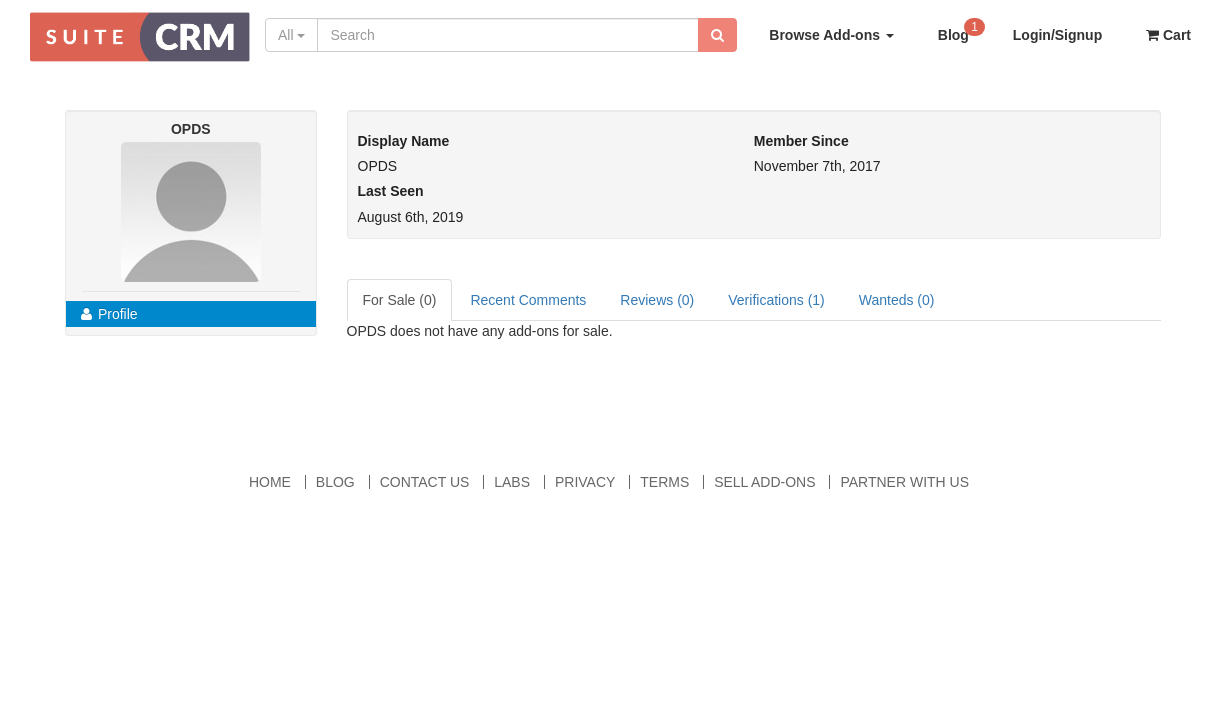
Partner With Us (904, 482)
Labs (512, 482)
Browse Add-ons (831, 35)
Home (270, 482)
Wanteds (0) (897, 300)
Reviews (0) (657, 300)
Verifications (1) (776, 300)
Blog (961, 29)
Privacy (585, 482)
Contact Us (425, 482)
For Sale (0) (400, 300)
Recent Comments (528, 300)
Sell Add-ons (764, 482)
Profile (109, 314)
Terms (664, 482)
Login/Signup (1057, 35)
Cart (1168, 35)
